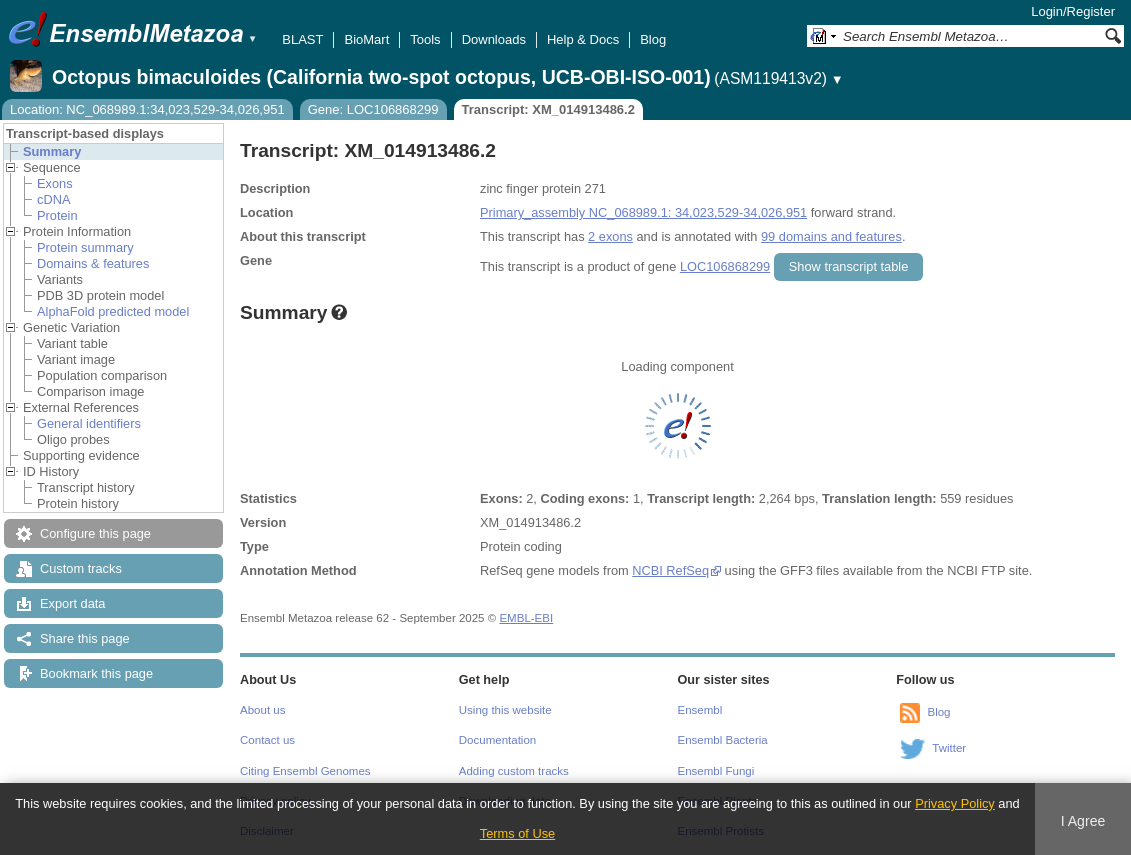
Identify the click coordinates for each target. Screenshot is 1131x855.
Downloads (494, 39)
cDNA (53, 199)
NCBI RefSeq (670, 570)
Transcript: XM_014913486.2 (548, 109)
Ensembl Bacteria (723, 740)
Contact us (267, 740)
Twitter (949, 748)
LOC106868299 (725, 266)
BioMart (366, 39)
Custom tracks (81, 568)
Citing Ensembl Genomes (305, 771)
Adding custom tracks (514, 771)
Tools (425, 39)
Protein (57, 215)
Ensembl (700, 710)
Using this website (505, 710)
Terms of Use (517, 833)
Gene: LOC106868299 (373, 109)
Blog (653, 39)
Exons (55, 183)
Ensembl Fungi (716, 771)
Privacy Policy (955, 803)
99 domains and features (831, 236)
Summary (52, 151)
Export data (72, 603)
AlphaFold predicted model (113, 311)
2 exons (610, 236)
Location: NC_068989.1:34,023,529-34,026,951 (147, 109)
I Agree (1083, 821)
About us (262, 710)
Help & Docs (583, 39)
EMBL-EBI (526, 618)
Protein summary (85, 247)
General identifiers (89, 423)
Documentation (497, 740)
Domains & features (93, 263)
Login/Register (1073, 11)
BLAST (302, 39)
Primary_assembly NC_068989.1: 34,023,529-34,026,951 (643, 212)
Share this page (85, 638)
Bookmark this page (96, 673)
